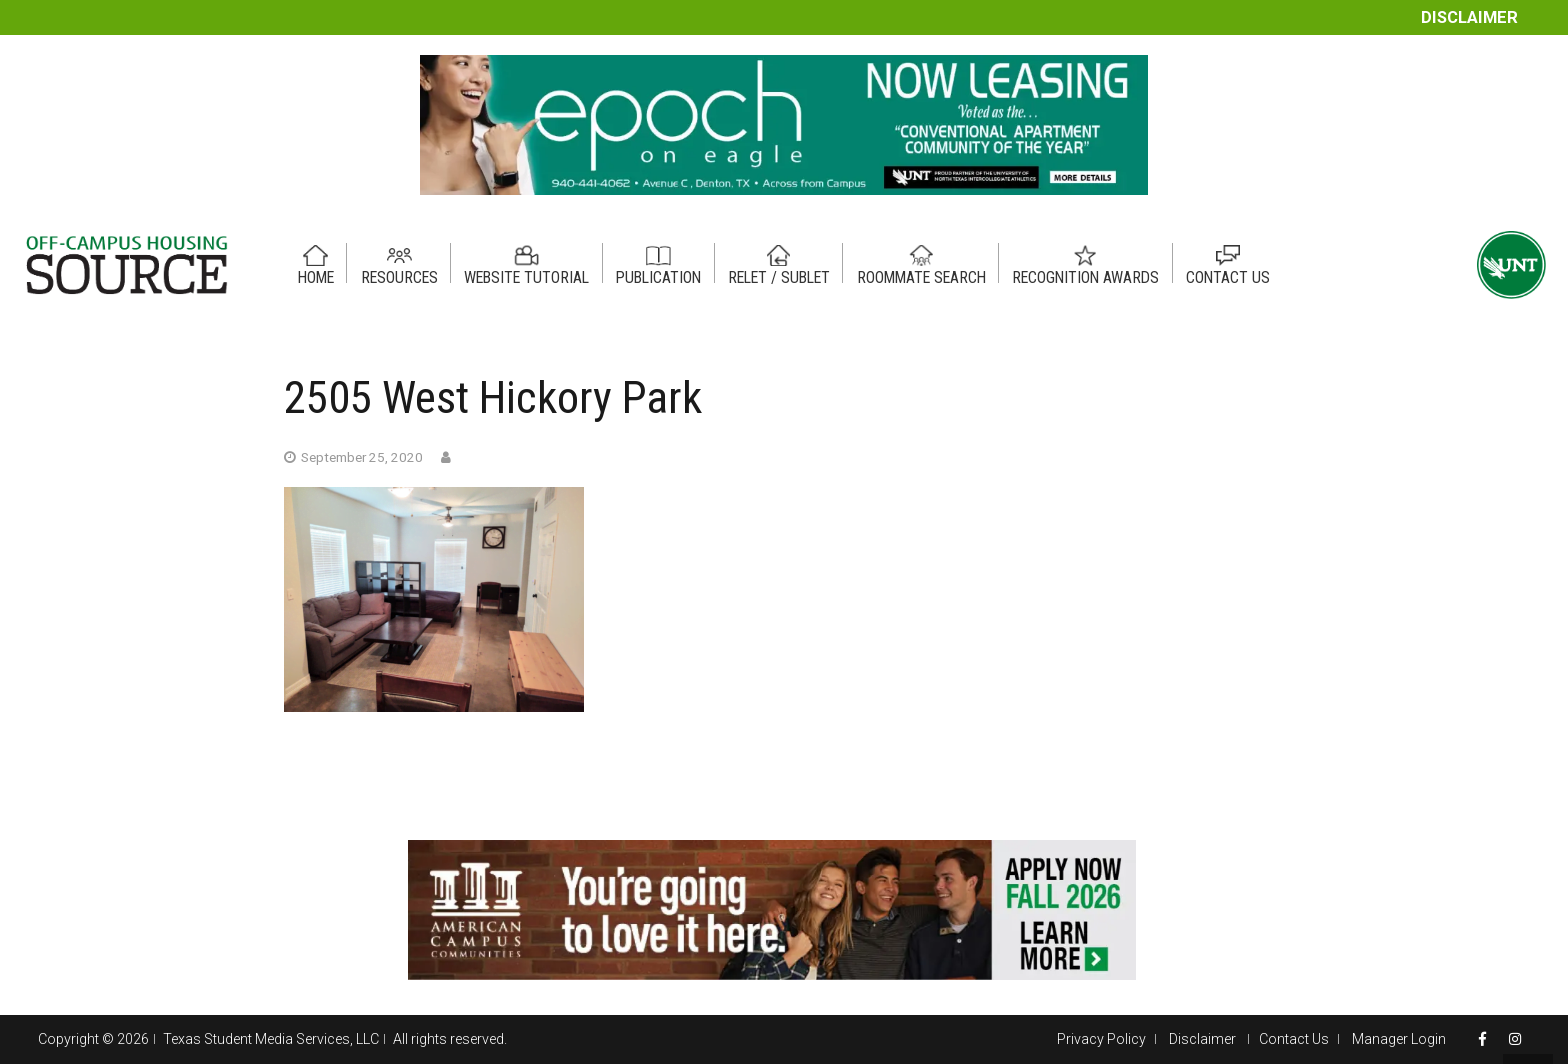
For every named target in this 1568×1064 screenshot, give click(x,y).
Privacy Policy (1101, 1039)
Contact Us (1294, 1039)
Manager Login (1399, 1039)
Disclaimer (1469, 17)
